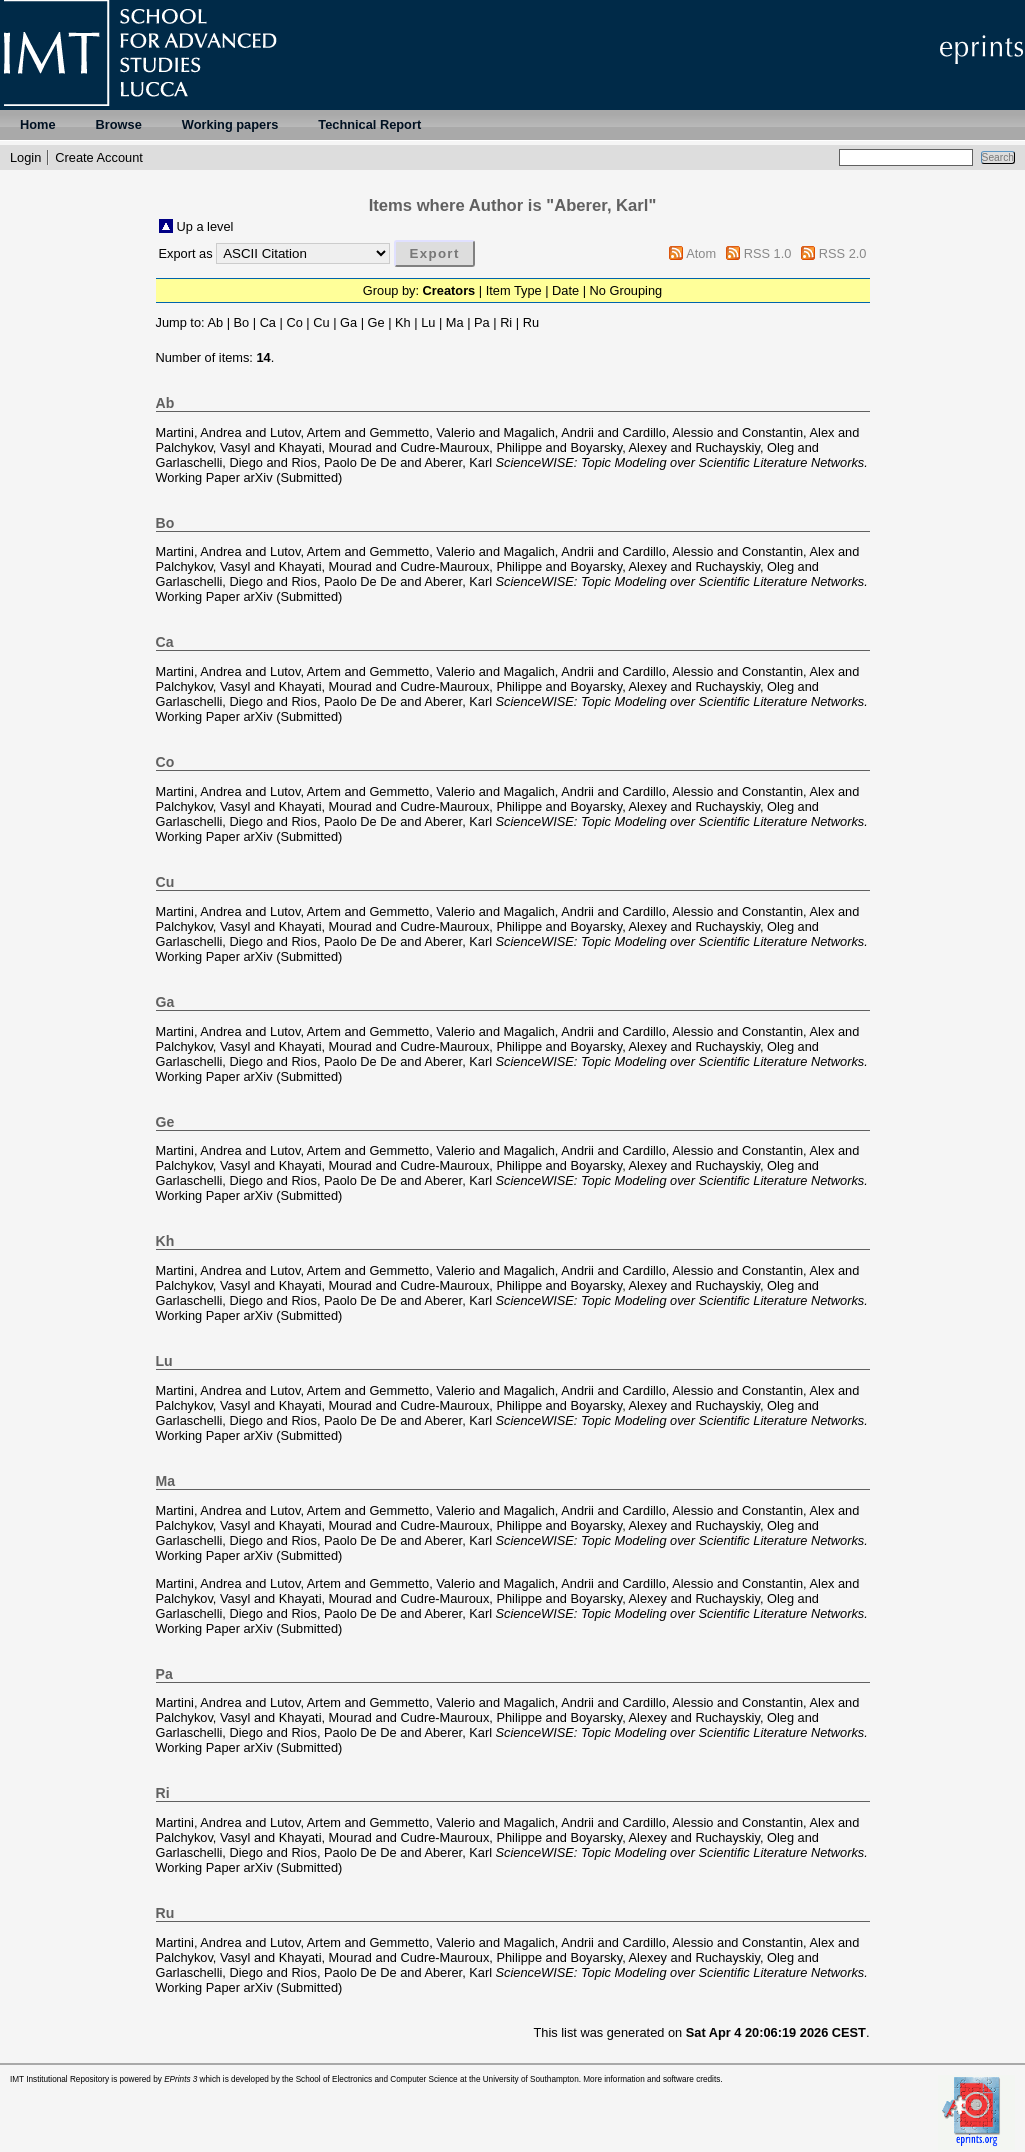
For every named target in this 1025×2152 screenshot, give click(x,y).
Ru (531, 322)
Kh (403, 322)
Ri (506, 322)
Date (565, 290)
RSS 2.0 (843, 253)
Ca (268, 322)
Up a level (205, 226)
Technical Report (369, 124)
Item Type (514, 290)
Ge (376, 322)
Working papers (230, 124)
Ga (348, 322)
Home (38, 124)
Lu (428, 322)
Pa (482, 322)
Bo (242, 322)
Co (294, 322)
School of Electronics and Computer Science (377, 2079)
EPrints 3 (180, 2079)
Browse (119, 124)
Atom (701, 253)
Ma (455, 322)
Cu (321, 322)
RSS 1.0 (768, 253)
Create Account (99, 157)
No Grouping (626, 290)
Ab (215, 322)
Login (25, 157)
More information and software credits (651, 2079)
